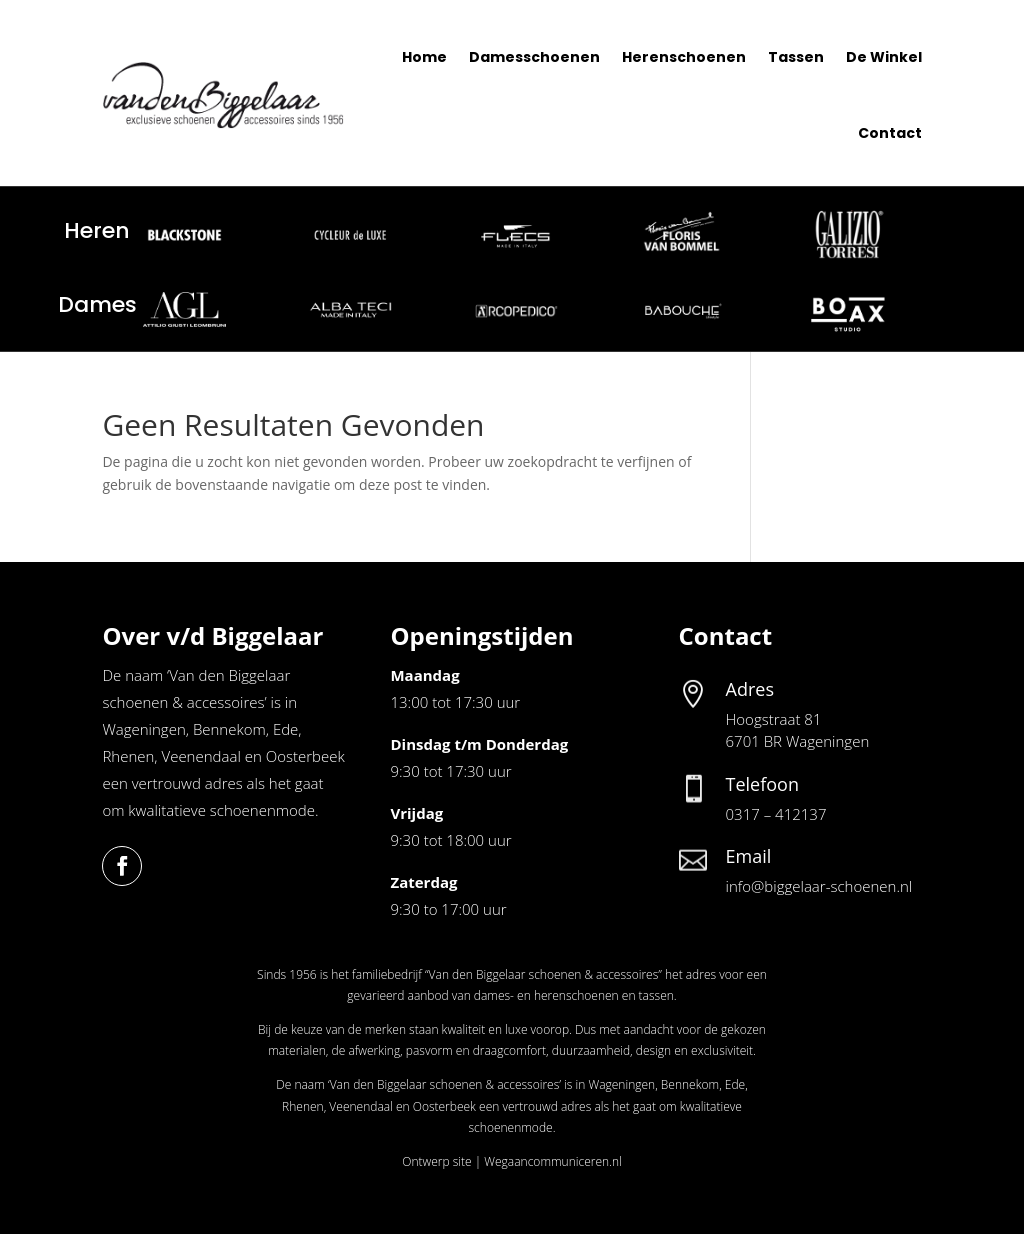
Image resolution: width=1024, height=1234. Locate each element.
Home (424, 57)
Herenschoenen (684, 57)
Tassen (796, 57)
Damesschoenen (534, 57)
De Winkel (884, 57)
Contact (890, 133)
